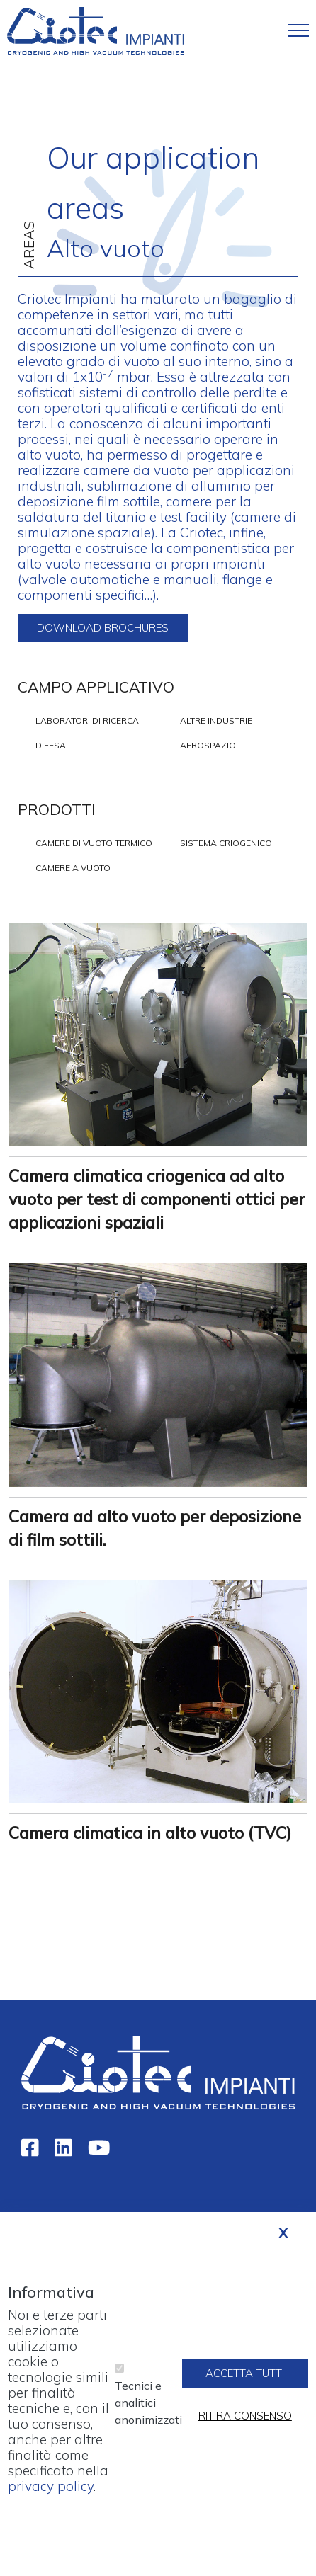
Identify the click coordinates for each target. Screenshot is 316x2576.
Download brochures (103, 627)
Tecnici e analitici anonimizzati (148, 2417)
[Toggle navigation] (298, 30)
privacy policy (51, 2500)
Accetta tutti (244, 2387)
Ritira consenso (245, 2430)
